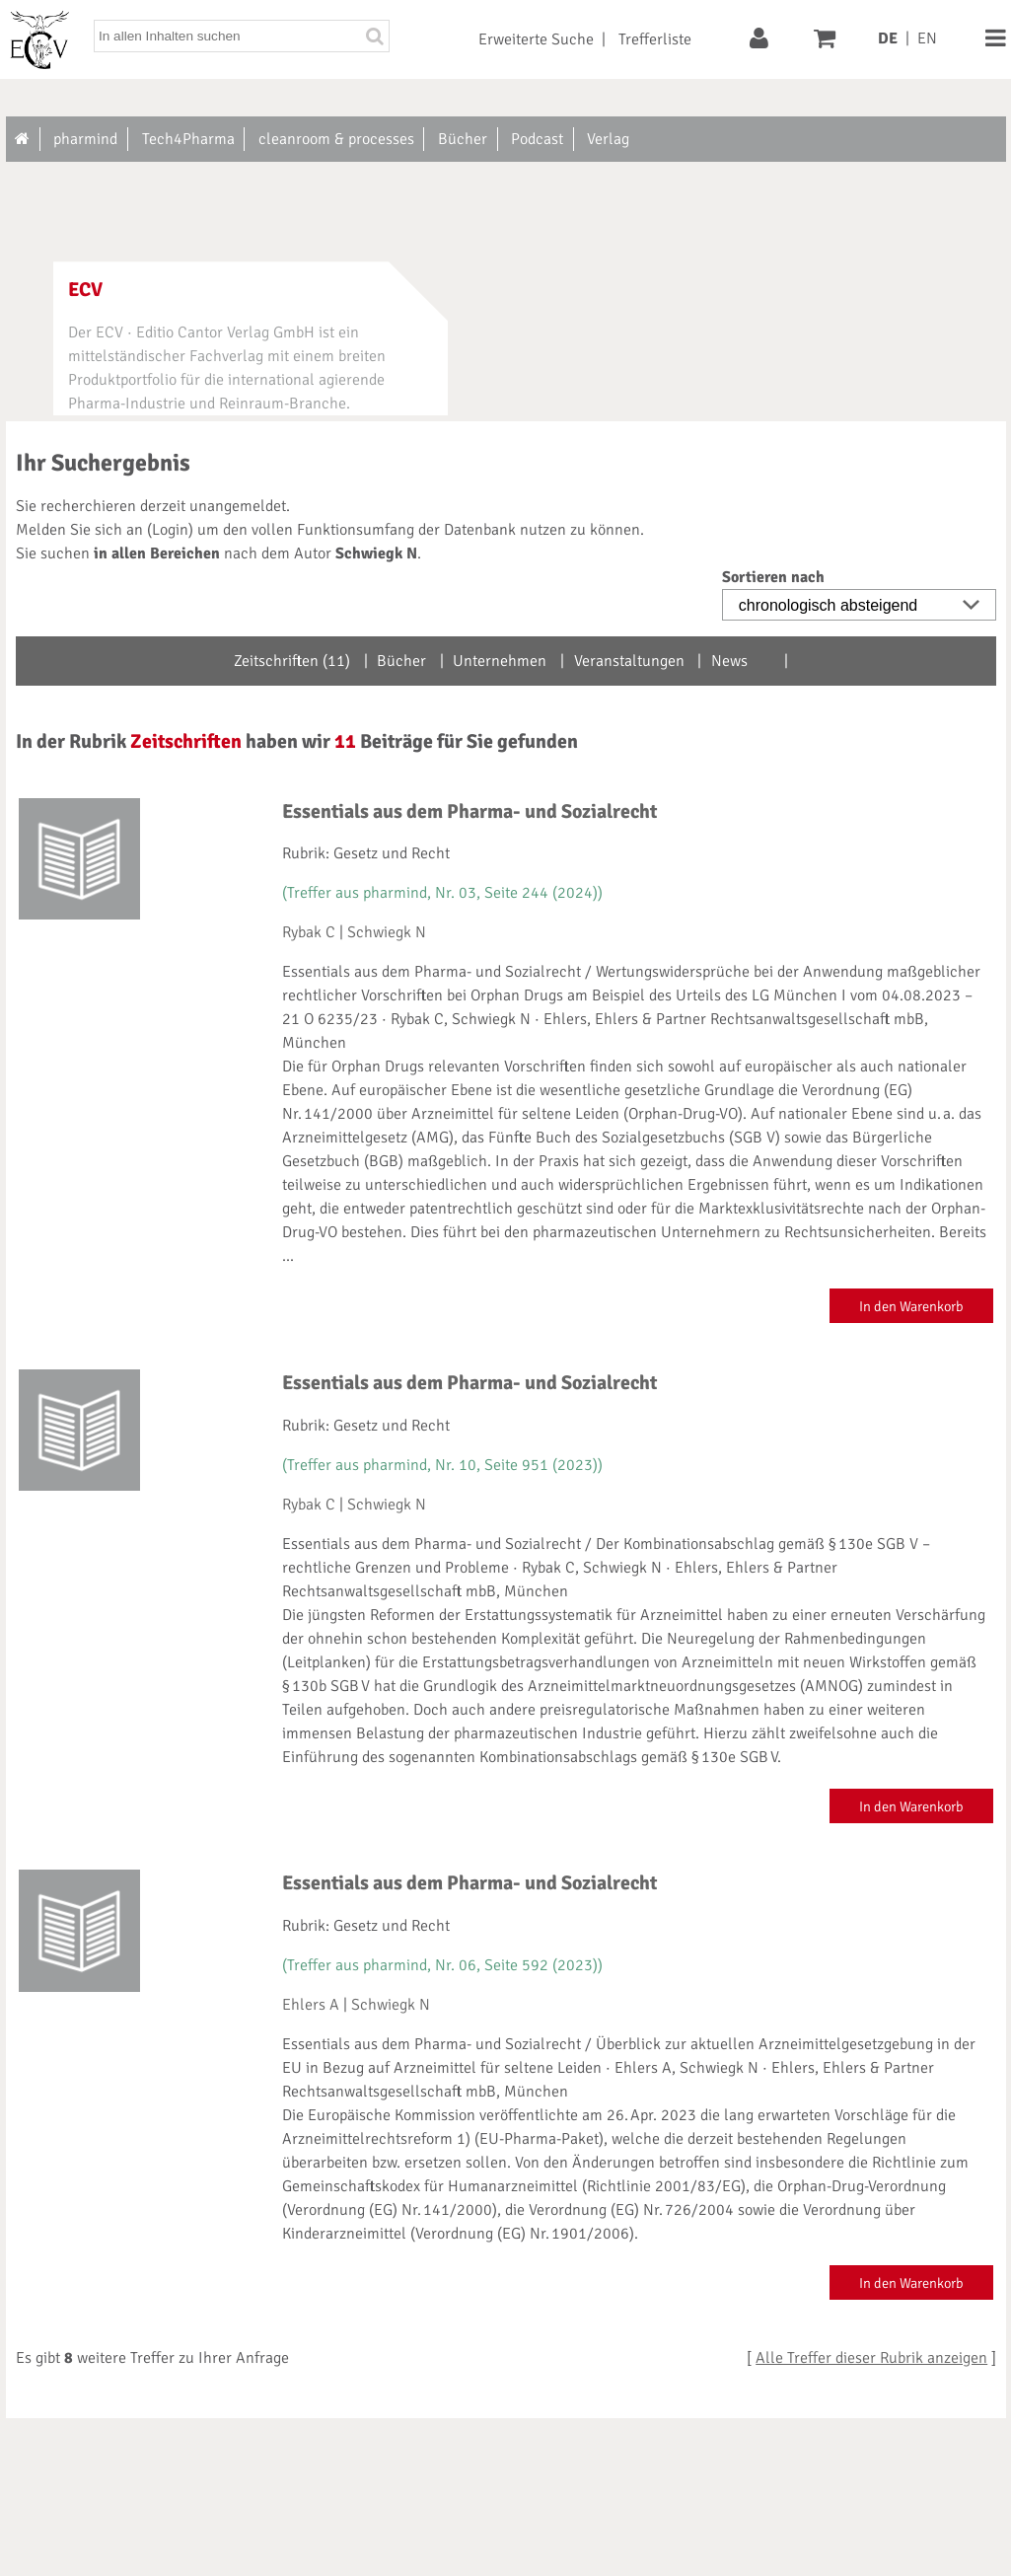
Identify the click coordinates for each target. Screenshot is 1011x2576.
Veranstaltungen (629, 661)
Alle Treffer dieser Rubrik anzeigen (871, 2358)
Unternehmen (499, 661)
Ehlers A (310, 2005)
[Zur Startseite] (23, 139)
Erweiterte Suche (536, 39)
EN (927, 38)
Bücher (401, 661)
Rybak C (308, 932)
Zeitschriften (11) (292, 661)
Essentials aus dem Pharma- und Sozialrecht (469, 811)
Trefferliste (654, 39)
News (729, 661)
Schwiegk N (386, 932)
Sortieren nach (773, 577)
